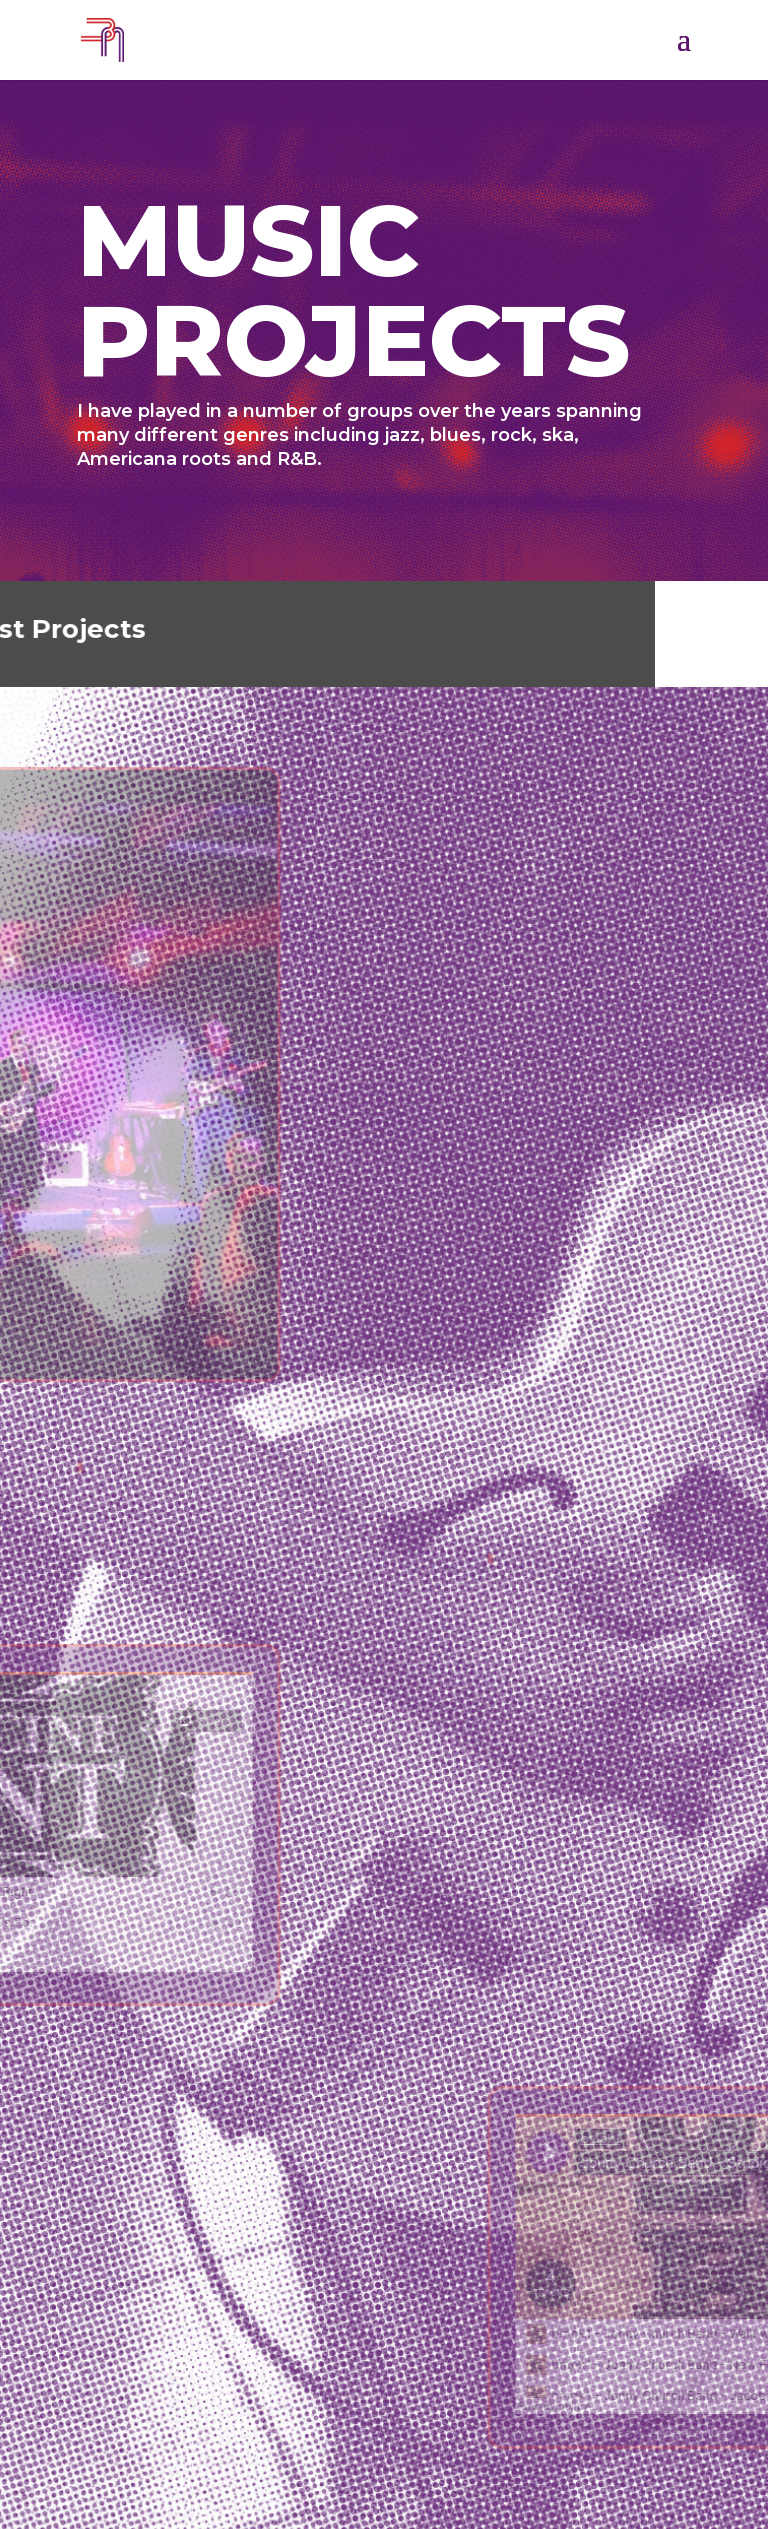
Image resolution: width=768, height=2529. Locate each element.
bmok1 (655, 2433)
